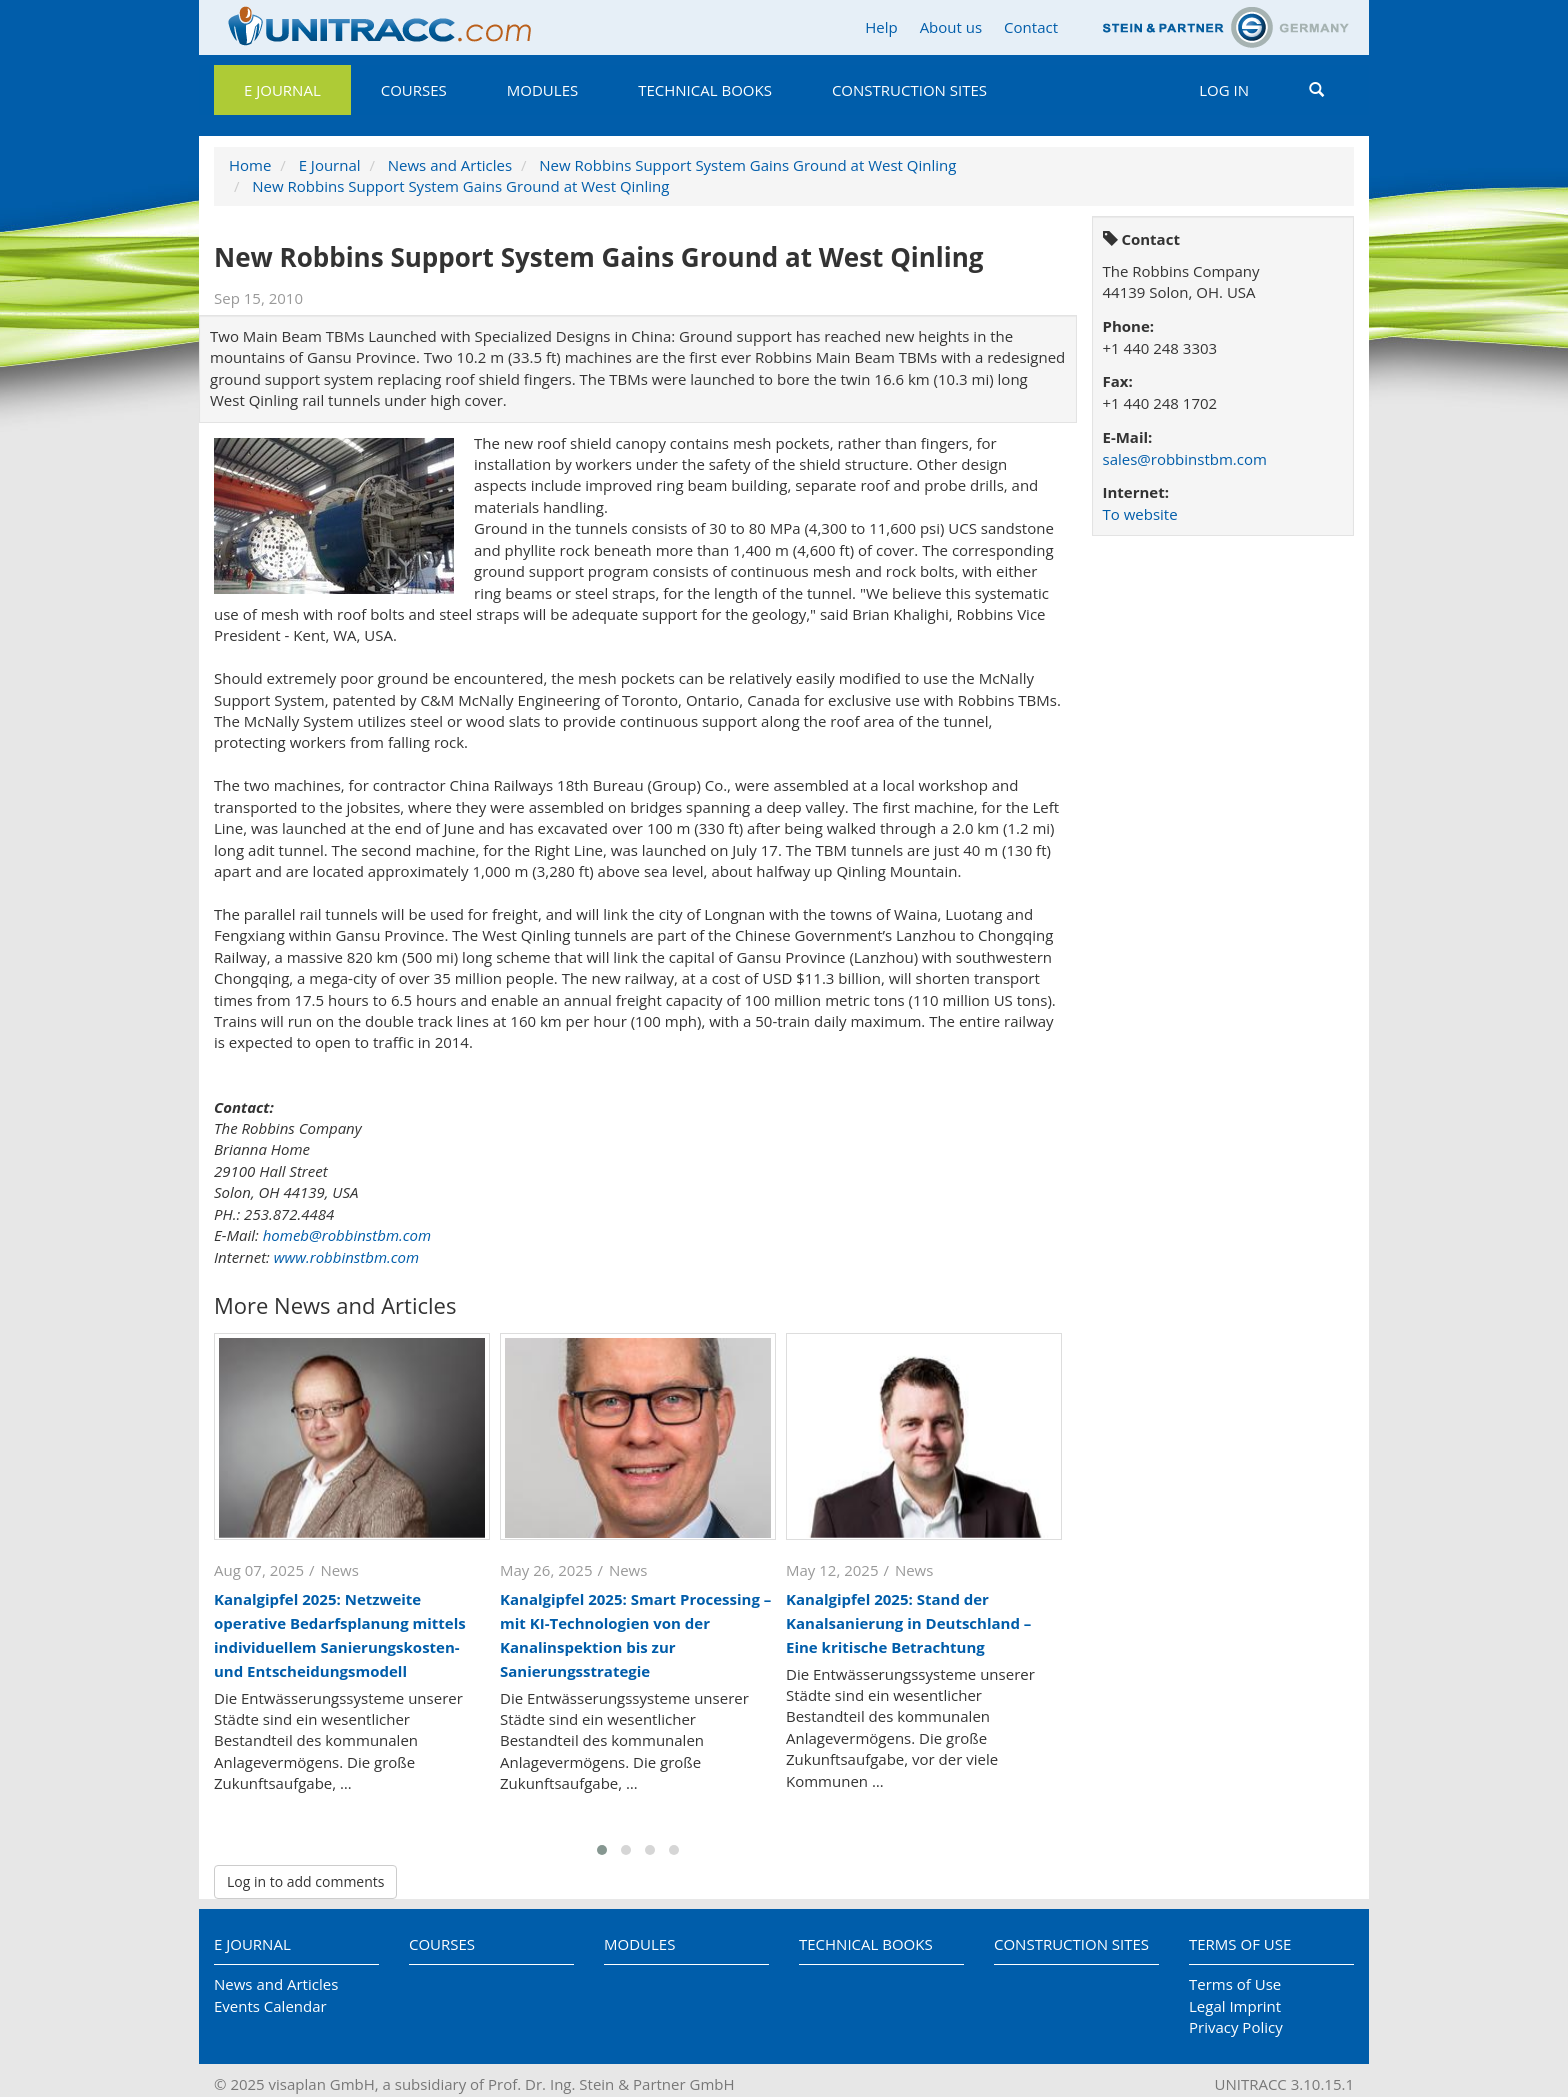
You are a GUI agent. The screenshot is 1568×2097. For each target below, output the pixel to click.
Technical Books (705, 90)
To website (1140, 514)
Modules (542, 90)
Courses (414, 90)
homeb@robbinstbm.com (347, 1235)
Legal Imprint (1235, 2006)
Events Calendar (270, 2006)
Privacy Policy (1236, 2027)
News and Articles (450, 165)
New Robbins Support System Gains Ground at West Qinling (747, 165)
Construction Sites (909, 90)
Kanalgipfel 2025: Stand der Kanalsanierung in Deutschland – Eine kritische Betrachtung (908, 1623)
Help (881, 27)
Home (250, 165)
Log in (1224, 90)
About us (951, 27)
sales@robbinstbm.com (1185, 459)
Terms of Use (1240, 1944)
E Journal (282, 90)
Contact (1031, 27)
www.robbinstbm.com (346, 1257)
